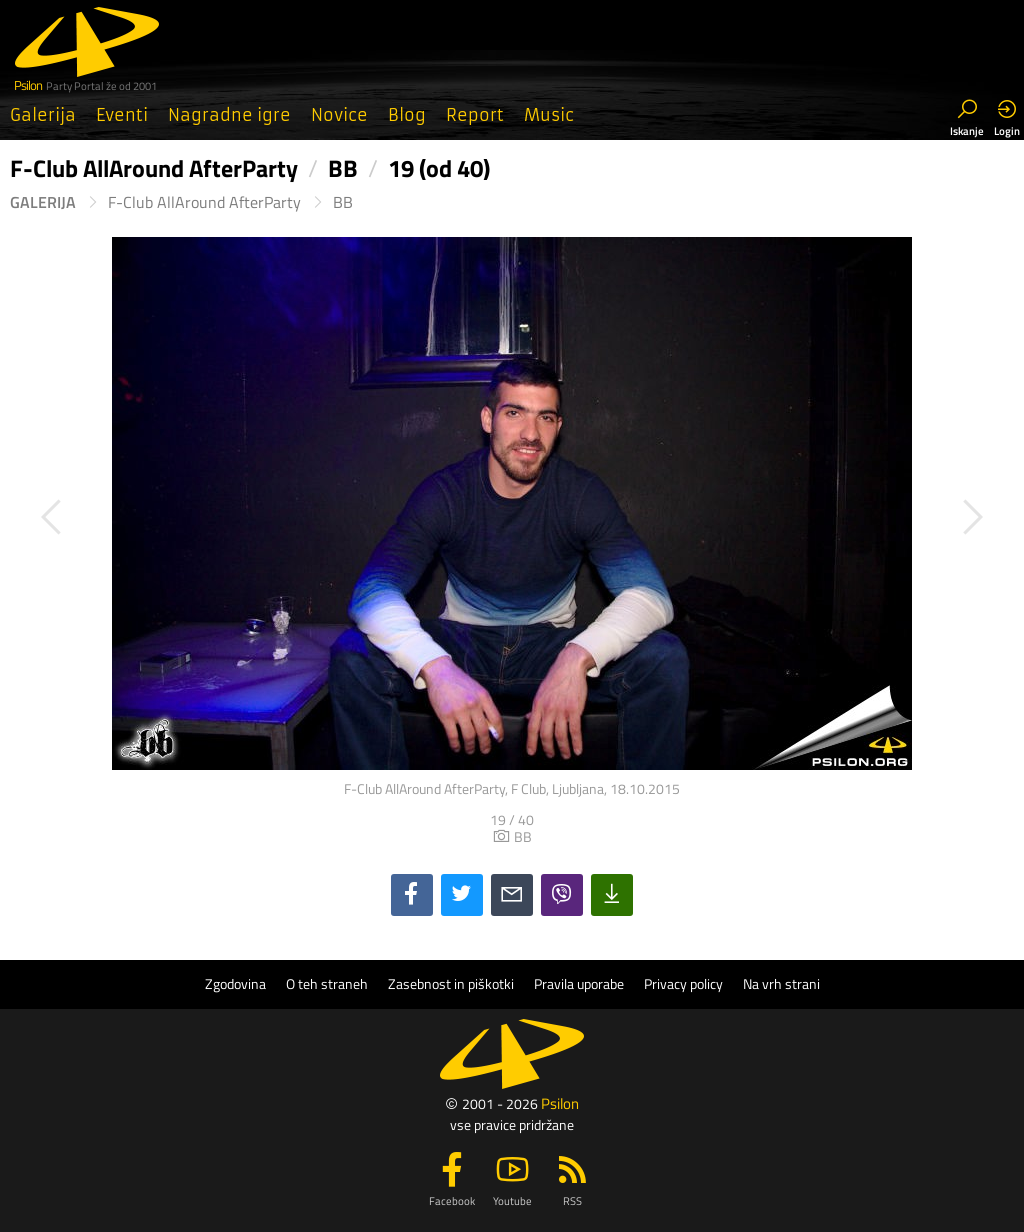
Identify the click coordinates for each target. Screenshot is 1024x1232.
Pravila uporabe (579, 984)
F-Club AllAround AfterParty (204, 202)
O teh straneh (327, 984)
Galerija (43, 115)
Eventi (122, 115)
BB (343, 202)
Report (475, 115)
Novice (339, 115)
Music (549, 115)
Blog (407, 115)
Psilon (560, 1103)
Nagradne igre (229, 115)
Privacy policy (683, 984)
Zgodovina (235, 984)
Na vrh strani (781, 984)
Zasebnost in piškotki (451, 984)
